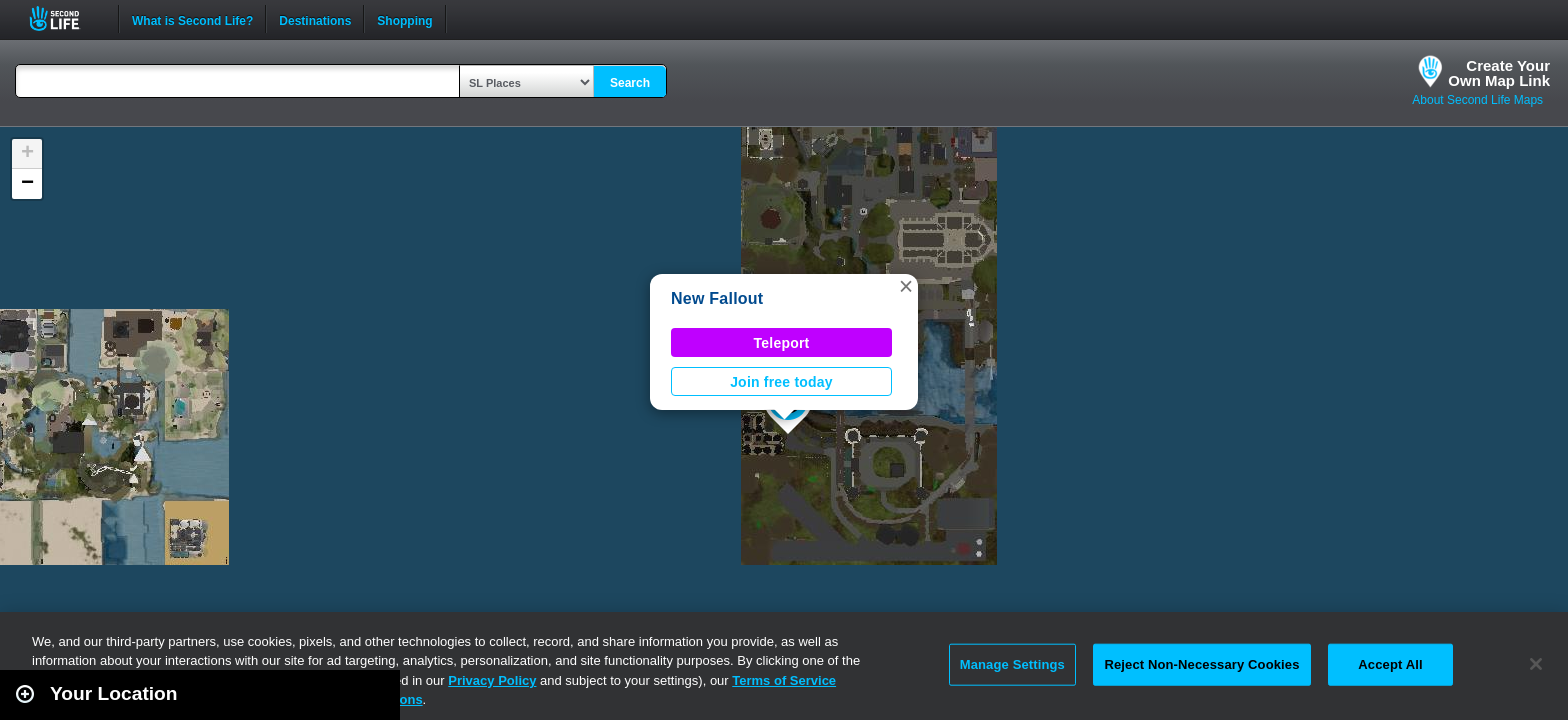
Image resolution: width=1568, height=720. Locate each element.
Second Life (65, 18)
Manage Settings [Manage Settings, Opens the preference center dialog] (1012, 664)
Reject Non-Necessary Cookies (1201, 664)
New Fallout (717, 298)
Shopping (404, 19)
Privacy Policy (492, 680)
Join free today (781, 382)
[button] (906, 286)
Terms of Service (784, 680)
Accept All (1390, 664)
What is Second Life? (192, 19)
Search (630, 83)
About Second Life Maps (1477, 100)
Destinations (315, 19)
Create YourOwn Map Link (1499, 73)
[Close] (1536, 664)
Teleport (782, 343)
